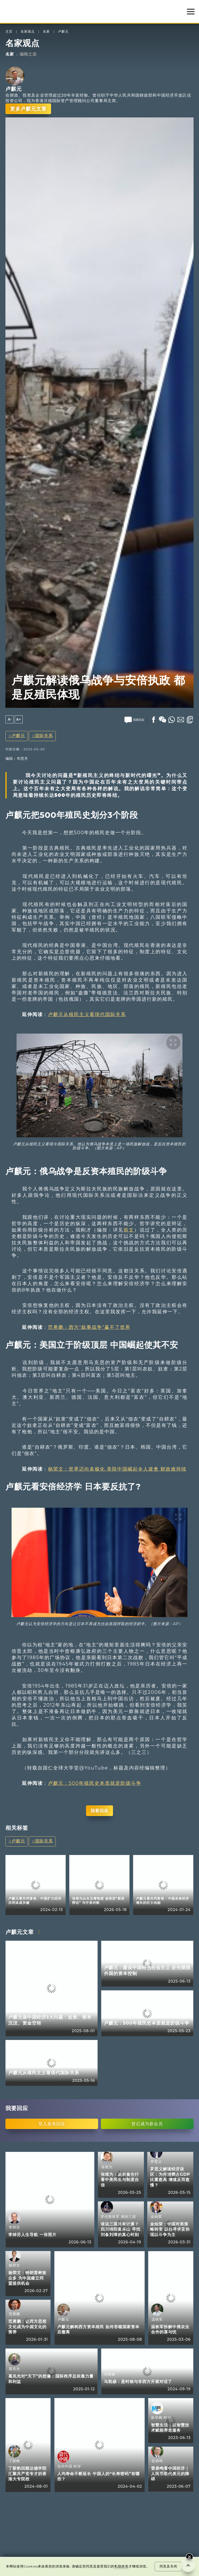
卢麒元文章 (19, 1931)
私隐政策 (121, 2566)
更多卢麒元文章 (28, 109)
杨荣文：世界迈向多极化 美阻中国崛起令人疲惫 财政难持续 (117, 1469)
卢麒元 (63, 31)
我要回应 (99, 1810)
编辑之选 (28, 54)
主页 (9, 31)
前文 (129, 1230)
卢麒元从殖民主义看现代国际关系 (87, 1014)
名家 (46, 31)
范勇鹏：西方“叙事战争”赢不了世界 (89, 1327)
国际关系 (44, 735)
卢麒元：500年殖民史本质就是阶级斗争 (95, 1783)
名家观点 (28, 31)
